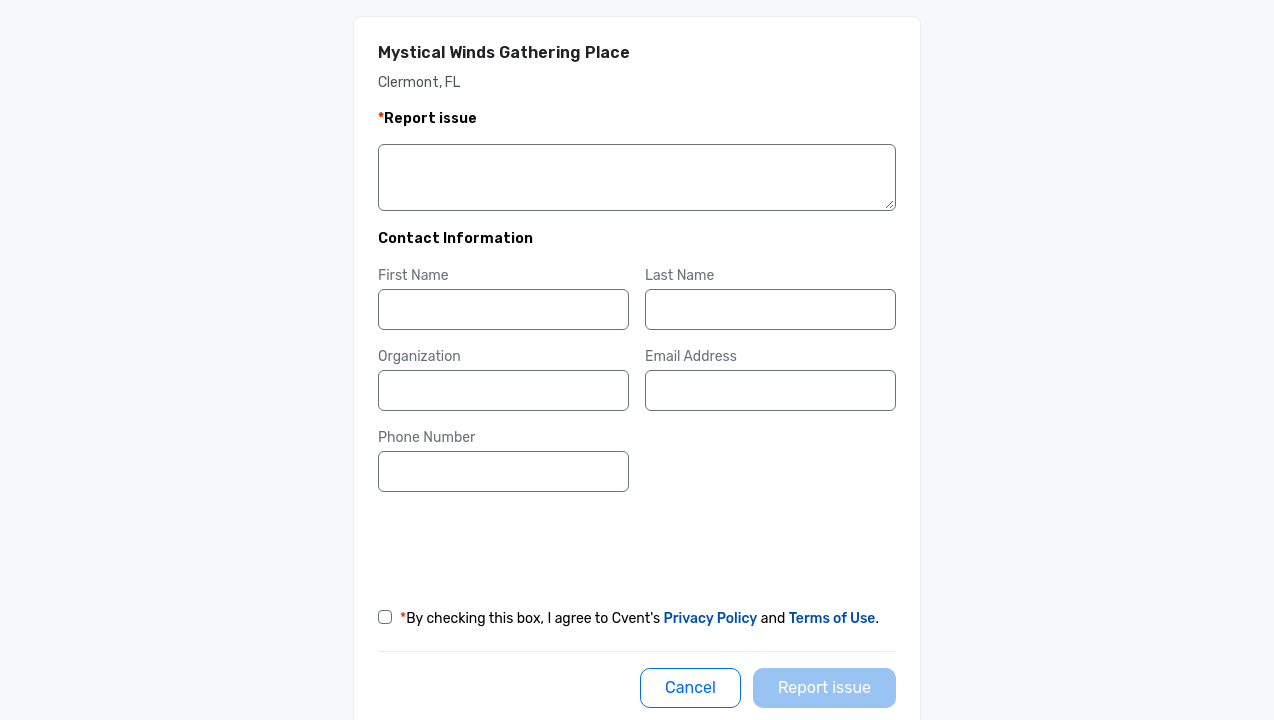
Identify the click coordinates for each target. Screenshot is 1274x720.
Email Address (691, 356)
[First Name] (503, 310)
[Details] (637, 182)
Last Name (679, 275)
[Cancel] (690, 688)
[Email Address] (770, 391)
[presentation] (530, 547)
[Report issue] (824, 688)
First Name (413, 275)
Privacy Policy (711, 618)
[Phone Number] (503, 472)
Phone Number (426, 437)
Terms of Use (832, 618)
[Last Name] (770, 310)
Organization (419, 356)
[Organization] (503, 391)
